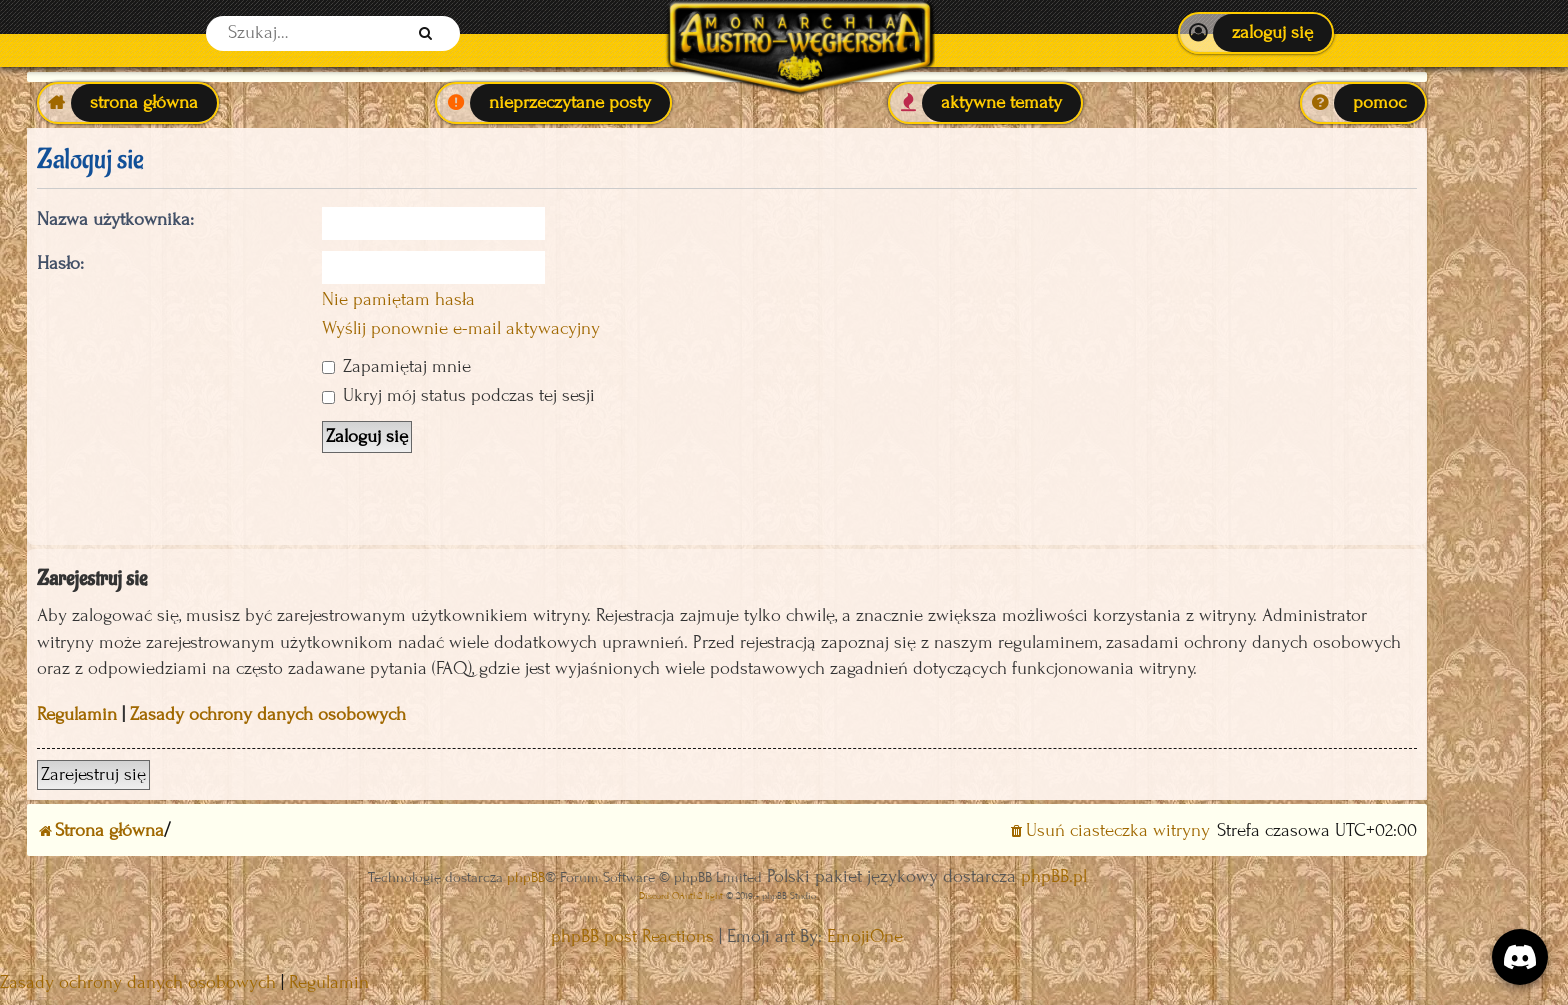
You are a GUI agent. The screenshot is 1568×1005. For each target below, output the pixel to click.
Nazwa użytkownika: (115, 219)
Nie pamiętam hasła (398, 299)
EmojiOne (865, 936)
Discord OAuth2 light (681, 895)
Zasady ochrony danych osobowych (268, 714)
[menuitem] (1255, 33)
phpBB (526, 877)
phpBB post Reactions (632, 936)
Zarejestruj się (93, 774)
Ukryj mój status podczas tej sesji (458, 395)
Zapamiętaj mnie (396, 366)
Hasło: (60, 263)
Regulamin (77, 714)
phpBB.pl (1054, 876)
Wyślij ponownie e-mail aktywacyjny (461, 328)
